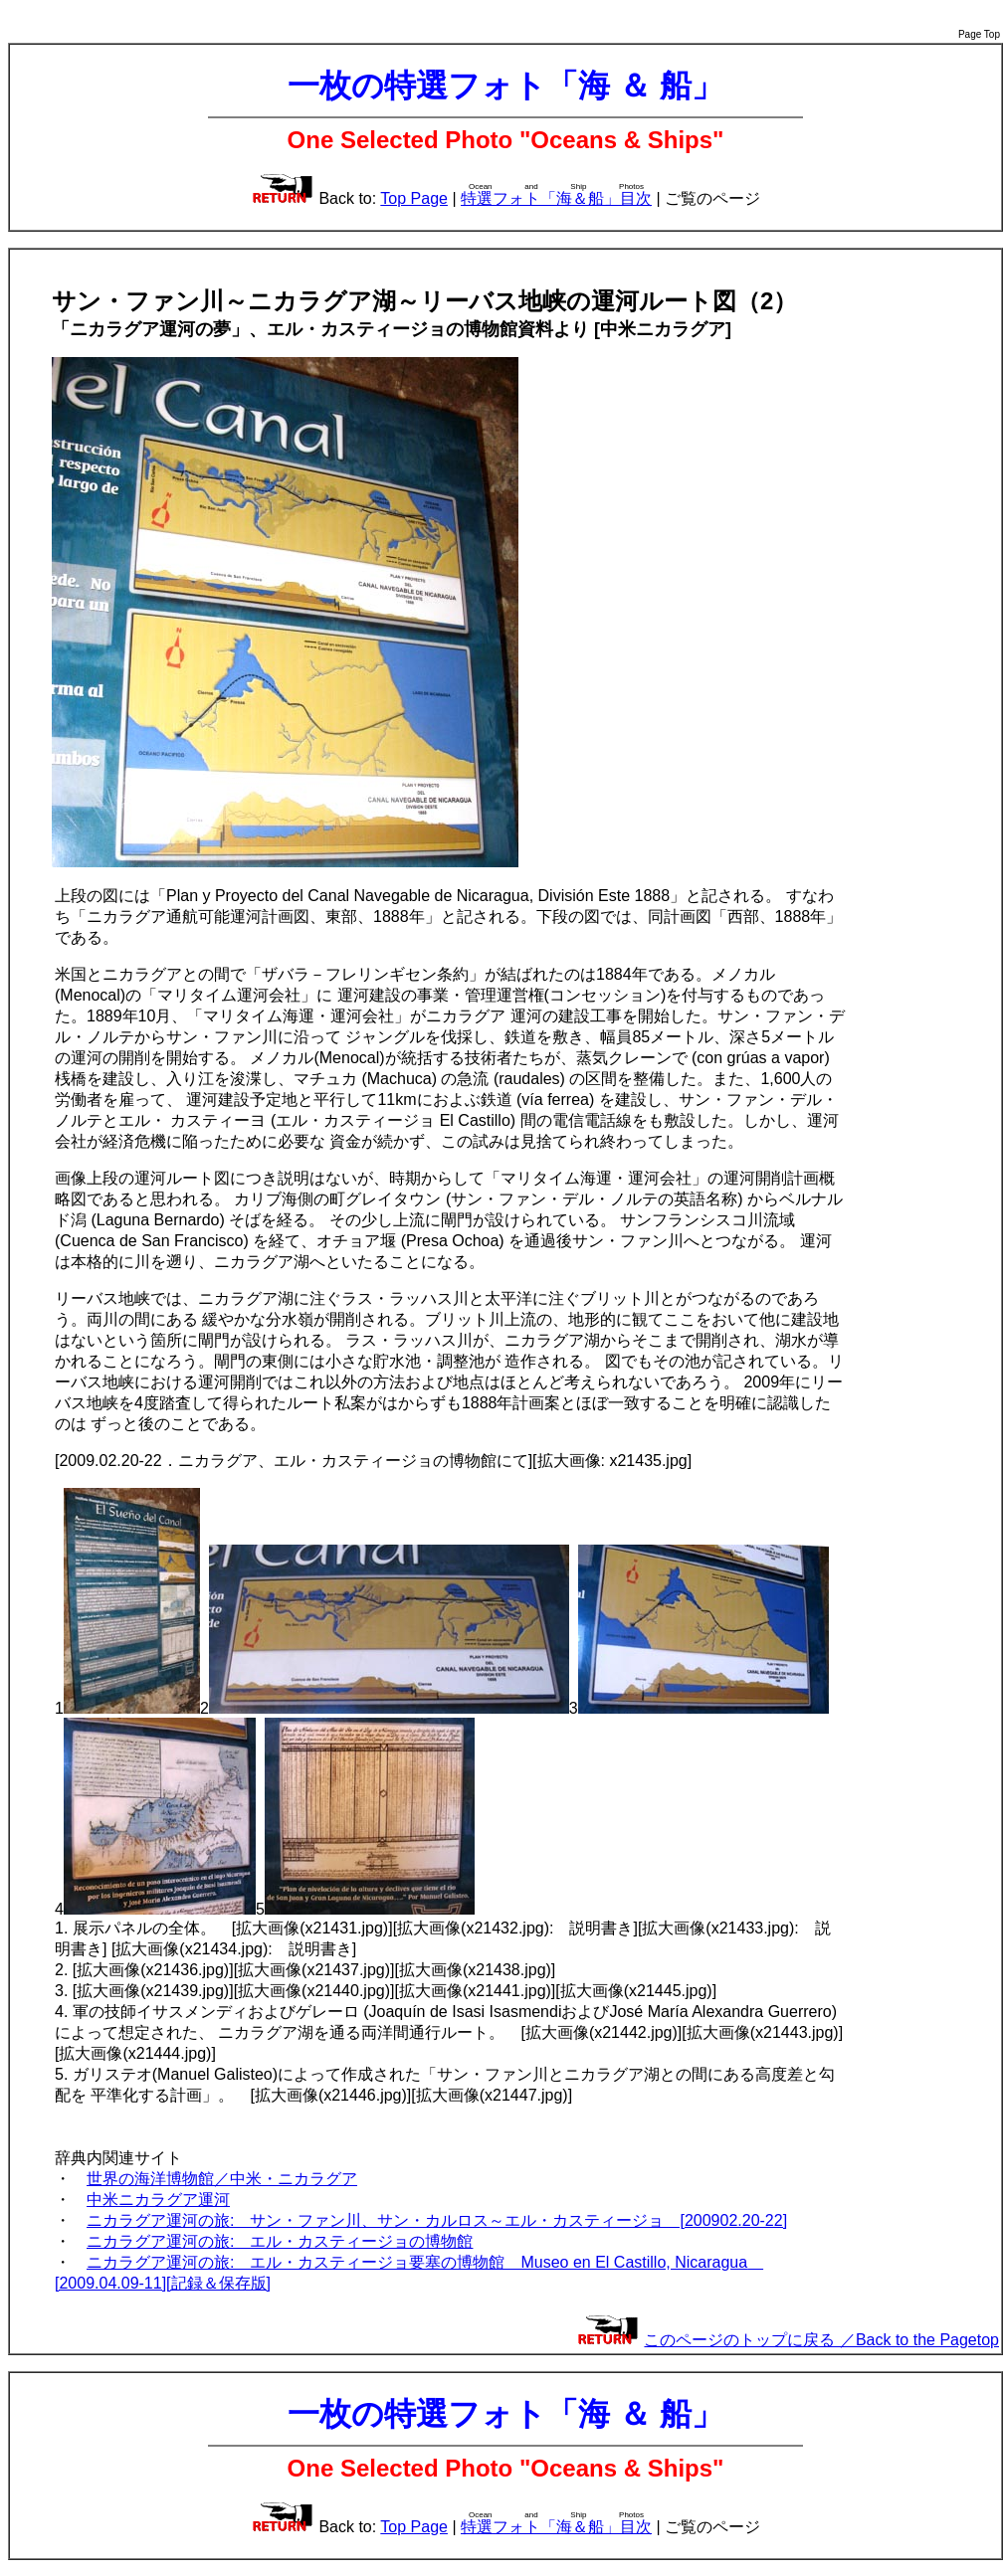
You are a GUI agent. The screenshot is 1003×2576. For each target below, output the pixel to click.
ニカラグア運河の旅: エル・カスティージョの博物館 (280, 2241)
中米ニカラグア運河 (158, 2199)
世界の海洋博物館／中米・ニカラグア (222, 2178)
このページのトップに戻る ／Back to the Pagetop (821, 2339)
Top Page (414, 198)
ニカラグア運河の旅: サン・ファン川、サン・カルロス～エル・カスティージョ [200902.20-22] (437, 2220)
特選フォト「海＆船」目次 (556, 198)
